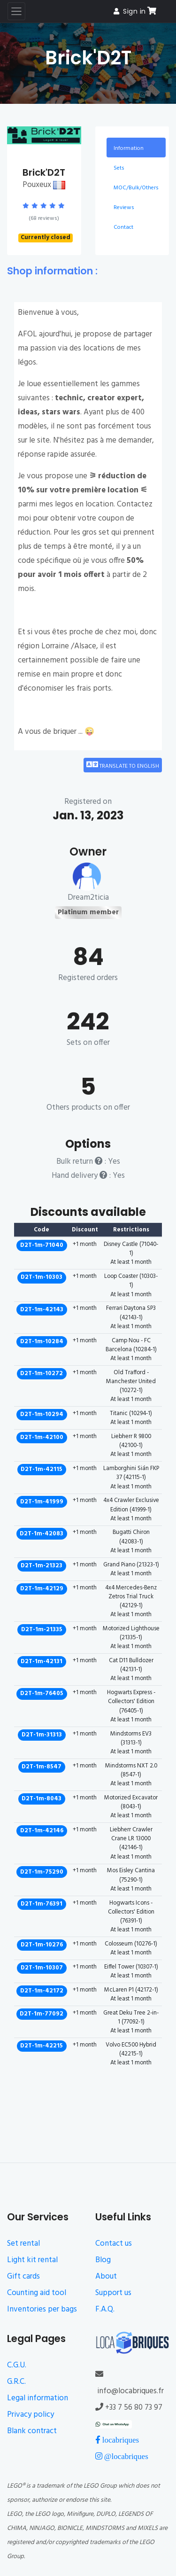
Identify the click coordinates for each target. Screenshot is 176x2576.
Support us (113, 2293)
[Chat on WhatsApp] (113, 2424)
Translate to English (122, 765)
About (106, 2276)
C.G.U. (16, 2365)
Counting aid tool (36, 2293)
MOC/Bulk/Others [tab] (136, 188)
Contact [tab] (123, 227)
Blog (103, 2260)
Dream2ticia (88, 897)
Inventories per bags (42, 2309)
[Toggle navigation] (16, 11)
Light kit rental (32, 2260)
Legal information (37, 2398)
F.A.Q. (105, 2309)
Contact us (113, 2243)
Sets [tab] (119, 168)
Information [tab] (129, 148)
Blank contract (32, 2431)
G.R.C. (16, 2381)
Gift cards (23, 2276)
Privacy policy (30, 2414)
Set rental (23, 2243)
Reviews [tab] (124, 207)
